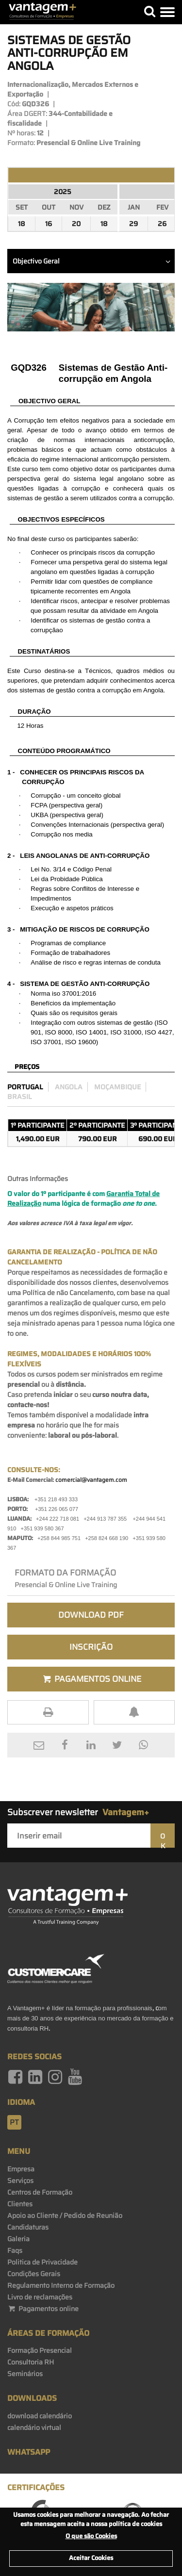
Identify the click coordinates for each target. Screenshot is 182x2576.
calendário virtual (34, 2427)
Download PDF (91, 1614)
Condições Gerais (33, 2273)
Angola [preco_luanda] (69, 1087)
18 (21, 223)
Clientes (20, 2204)
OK (162, 1839)
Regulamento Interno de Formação (61, 2285)
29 (133, 223)
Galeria (18, 2238)
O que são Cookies (91, 2536)
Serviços (20, 2180)
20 (76, 223)
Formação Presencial (39, 2350)
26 (162, 223)
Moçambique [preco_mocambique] (117, 1087)
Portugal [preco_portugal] (25, 1087)
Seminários (25, 2373)
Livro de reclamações (39, 2297)
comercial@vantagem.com (91, 1479)
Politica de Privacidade (42, 2262)
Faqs (14, 2250)
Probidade (65, 879)
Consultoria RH (30, 2362)
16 (48, 223)
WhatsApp (28, 2452)
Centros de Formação (39, 2192)
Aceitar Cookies (91, 2558)
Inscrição (91, 1647)
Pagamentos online (43, 2308)
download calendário (39, 2416)
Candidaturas (28, 2227)
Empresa (20, 2169)
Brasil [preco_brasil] (19, 1096)
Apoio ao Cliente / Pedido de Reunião (64, 2215)
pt (14, 2122)
